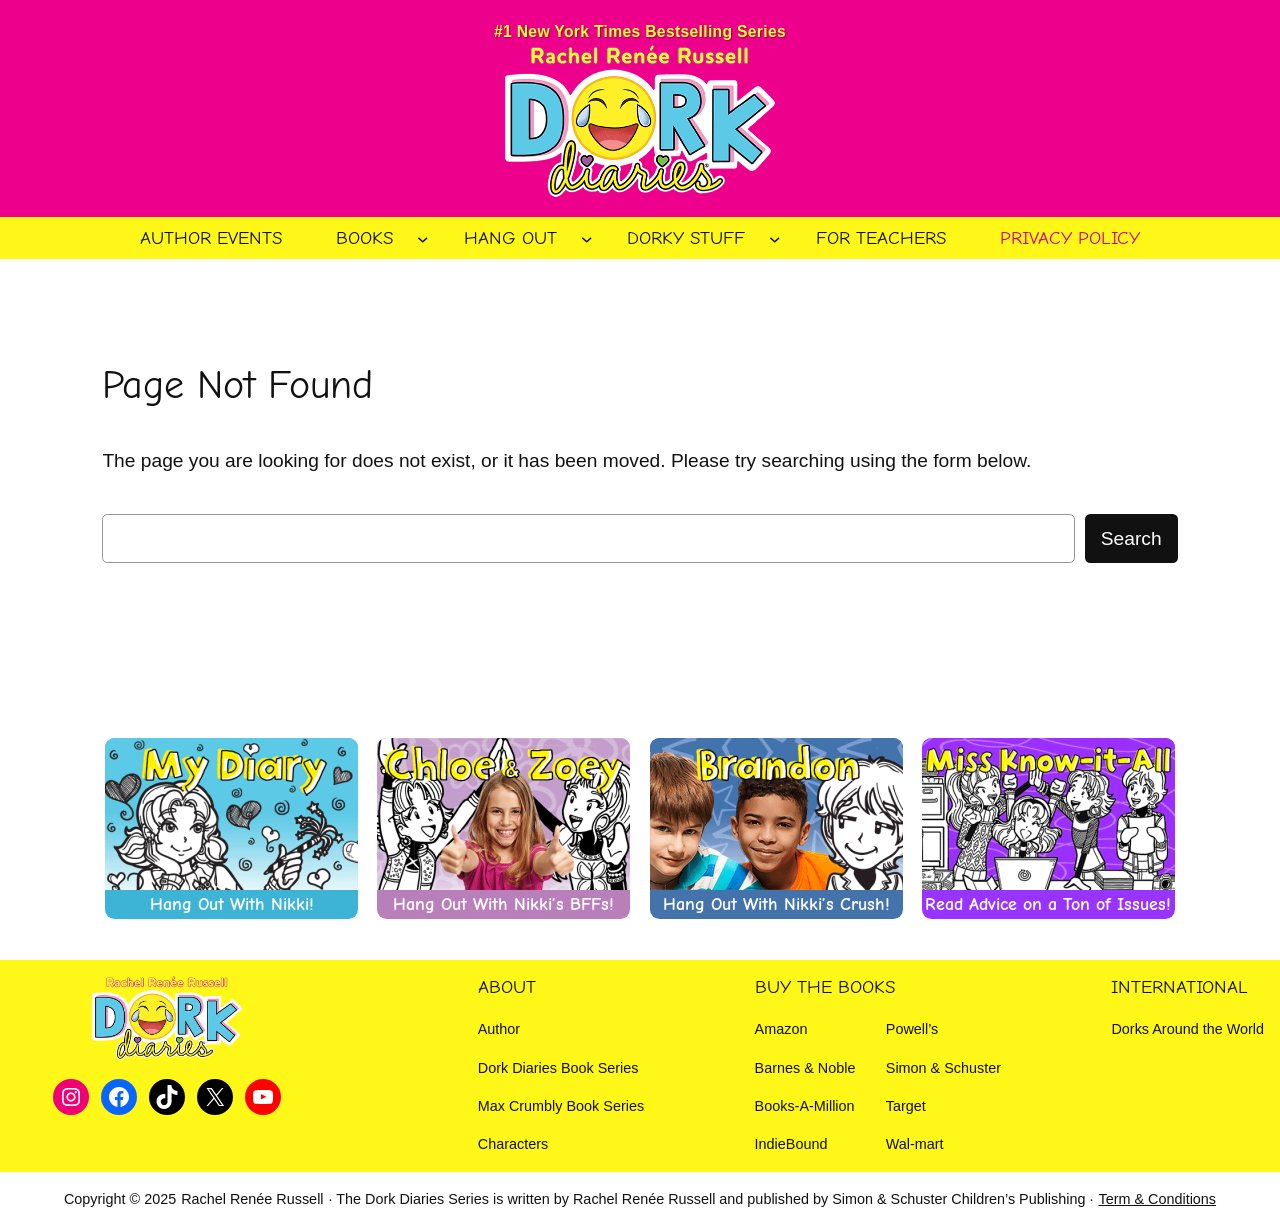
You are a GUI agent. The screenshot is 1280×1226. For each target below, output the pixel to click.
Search (1131, 538)
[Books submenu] (423, 238)
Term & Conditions (1157, 1199)
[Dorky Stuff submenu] (775, 238)
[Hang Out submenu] (587, 238)
